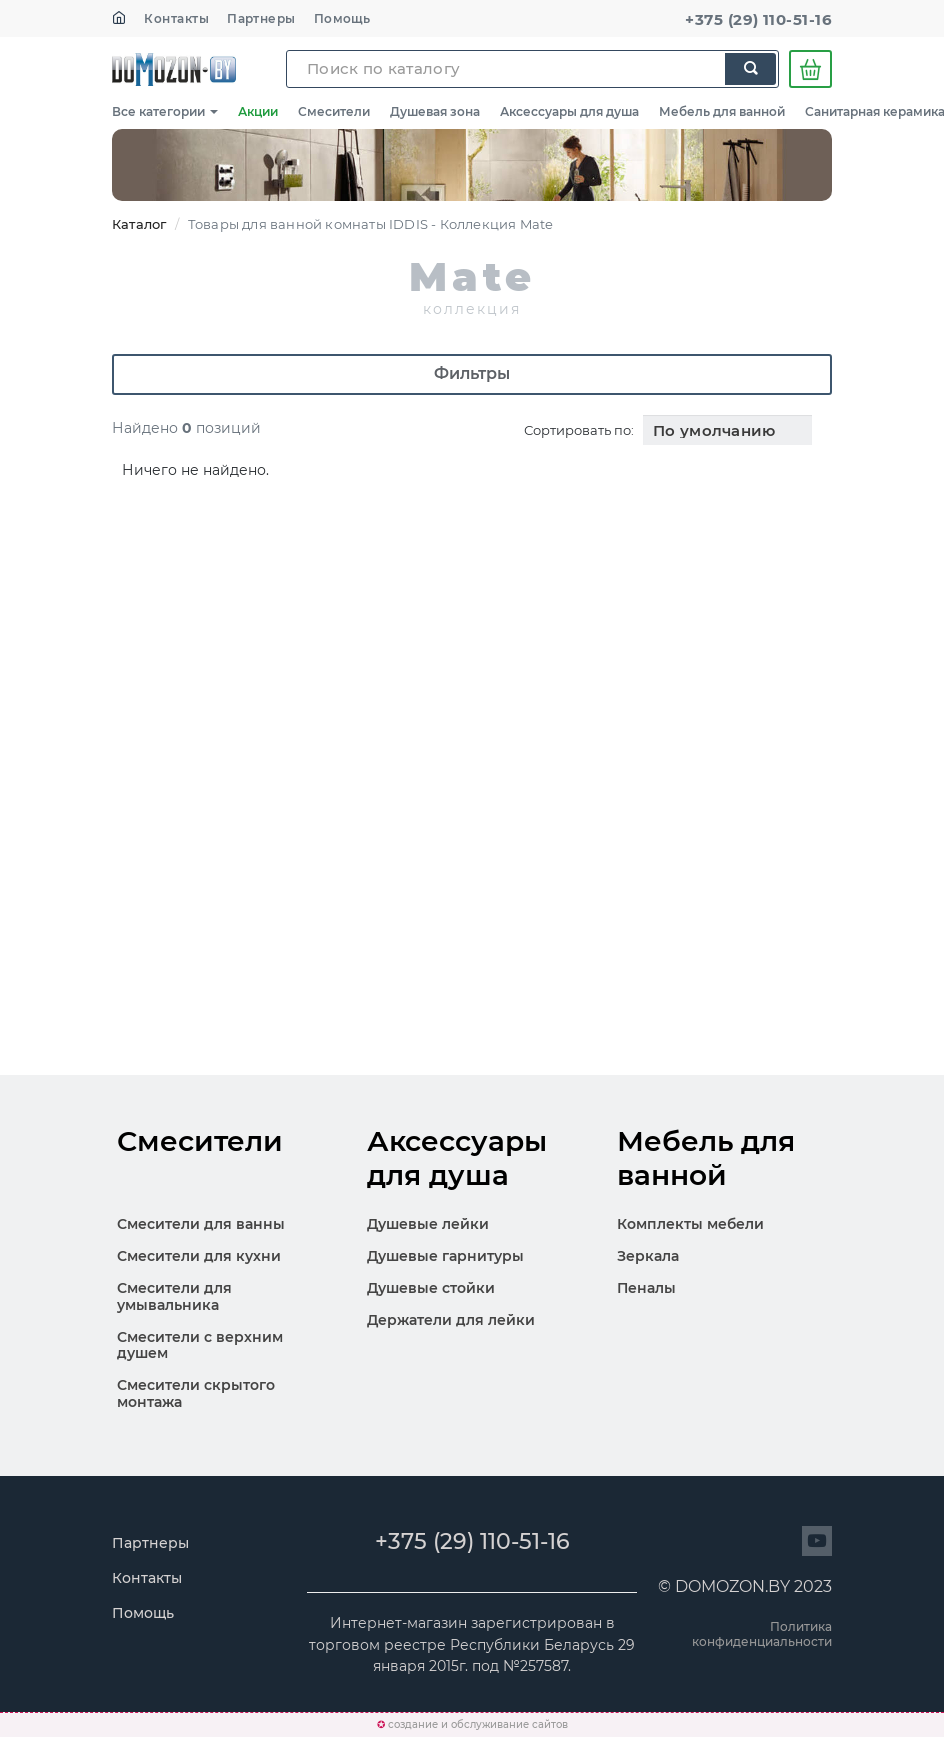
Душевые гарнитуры (445, 1256)
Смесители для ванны (201, 1224)
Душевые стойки (431, 1288)
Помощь (342, 18)
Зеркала (648, 1256)
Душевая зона (435, 111)
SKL (174, 69)
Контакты (176, 18)
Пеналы (646, 1288)
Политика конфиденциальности (762, 1634)
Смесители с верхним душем (200, 1345)
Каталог (139, 224)
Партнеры (261, 18)
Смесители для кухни (199, 1256)
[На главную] (119, 18)
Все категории (165, 111)
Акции (258, 111)
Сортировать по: (579, 430)
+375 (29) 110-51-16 (758, 19)
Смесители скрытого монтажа (196, 1393)
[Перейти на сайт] (817, 1541)
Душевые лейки (428, 1224)
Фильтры (472, 373)
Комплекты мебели (690, 1224)
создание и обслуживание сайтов (478, 1724)
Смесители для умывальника (174, 1296)
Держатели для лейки (451, 1320)
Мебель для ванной (722, 111)
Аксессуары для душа (569, 111)
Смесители (334, 111)
